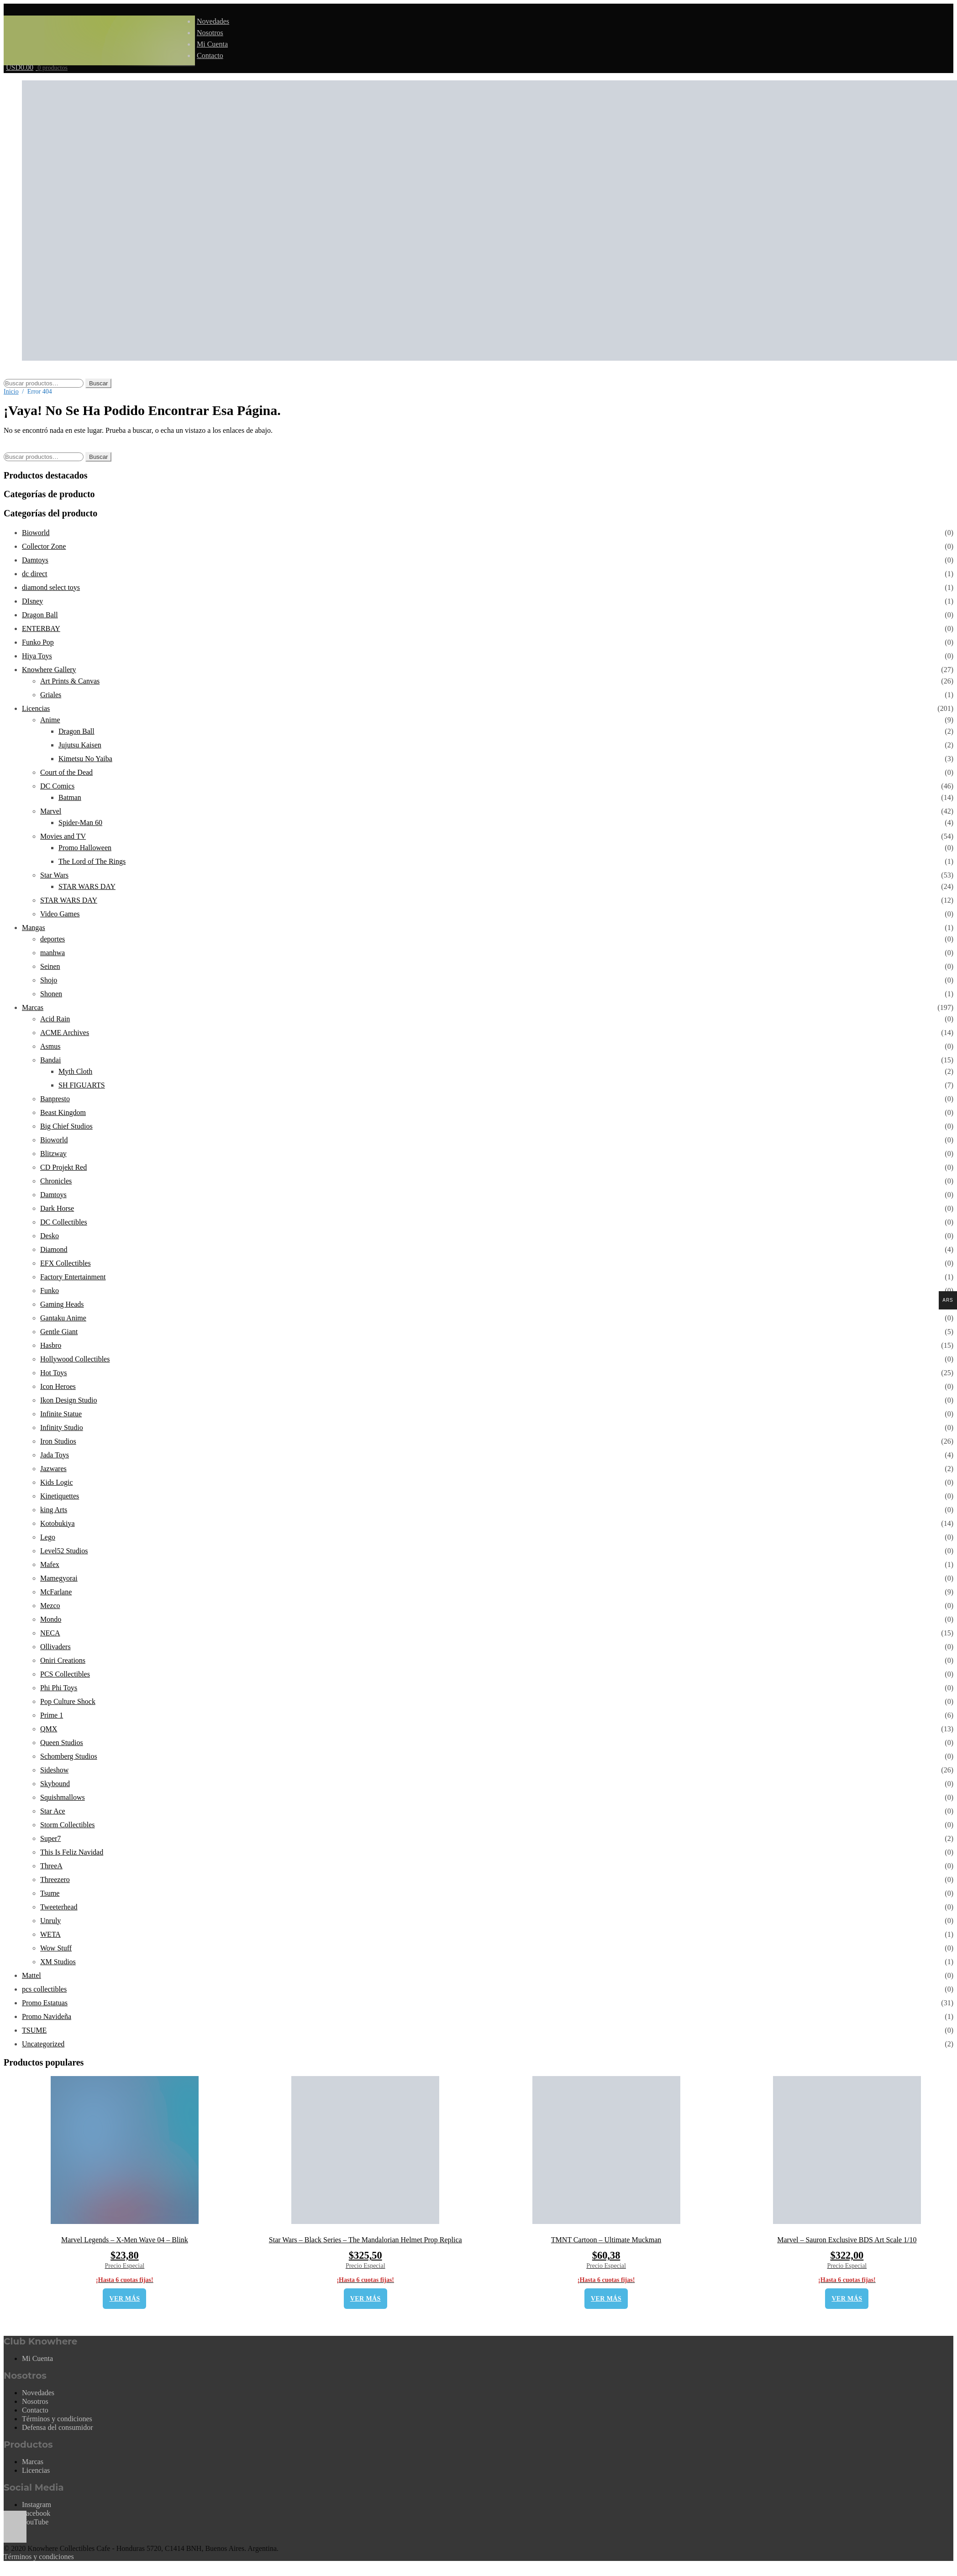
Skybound (55, 1783)
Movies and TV (63, 836)
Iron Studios (58, 1441)
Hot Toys (53, 1373)
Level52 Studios (64, 1551)
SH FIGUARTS (81, 1085)
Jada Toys (54, 1455)
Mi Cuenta (212, 44)
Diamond (54, 1249)
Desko (49, 1236)
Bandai (50, 1060)
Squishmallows (62, 1797)
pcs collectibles (44, 1989)
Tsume (49, 1893)
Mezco (50, 1605)
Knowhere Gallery (49, 669)
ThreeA (51, 1866)
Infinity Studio (61, 1427)
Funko (49, 1290)
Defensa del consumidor (57, 2427)
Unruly (50, 1920)
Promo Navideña (46, 2016)
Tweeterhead (59, 1907)
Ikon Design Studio (68, 1400)
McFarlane (56, 1592)
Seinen (50, 966)
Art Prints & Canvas (70, 681)
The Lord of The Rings (92, 861)
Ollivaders (55, 1647)
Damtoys (35, 560)
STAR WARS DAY (87, 886)
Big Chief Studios (66, 1126)
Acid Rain (55, 1019)
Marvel (50, 811)
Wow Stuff (56, 1948)
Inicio (11, 391)
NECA (50, 1633)
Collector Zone (44, 546)
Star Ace (52, 1811)
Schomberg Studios (68, 1756)
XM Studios (58, 1962)
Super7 (50, 1838)
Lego (47, 1537)
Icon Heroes (58, 1386)
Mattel (31, 1975)
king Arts (53, 1510)
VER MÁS (124, 2298)
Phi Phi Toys (58, 1688)
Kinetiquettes (59, 1496)
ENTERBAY (41, 628)
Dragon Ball (40, 615)
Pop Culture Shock (67, 1701)
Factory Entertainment (73, 1277)
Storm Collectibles (67, 1825)
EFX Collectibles (65, 1263)
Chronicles (56, 1181)
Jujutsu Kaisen (79, 745)
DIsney (32, 601)
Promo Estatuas (45, 2003)
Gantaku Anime (63, 1318)
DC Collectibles (63, 1222)
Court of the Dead (66, 772)
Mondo (50, 1619)
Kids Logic (56, 1482)
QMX (48, 1729)
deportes (52, 939)
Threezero (55, 1879)
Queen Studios (61, 1742)
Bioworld (35, 532)
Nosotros (210, 33)
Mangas (33, 927)
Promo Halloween (84, 848)
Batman (69, 797)
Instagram (36, 2504)
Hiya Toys (37, 656)
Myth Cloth (75, 1071)
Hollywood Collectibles (75, 1359)
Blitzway (53, 1153)
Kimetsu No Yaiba (85, 758)
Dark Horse (57, 1208)
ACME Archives (64, 1032)
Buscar (98, 383)
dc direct (34, 574)
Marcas (32, 1007)
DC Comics (57, 786)
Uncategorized (43, 2044)
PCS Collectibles (65, 1674)
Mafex (49, 1564)
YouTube (35, 2522)
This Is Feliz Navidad (71, 1852)
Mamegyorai (59, 1578)
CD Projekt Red (63, 1167)
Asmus (50, 1046)
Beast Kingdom (63, 1112)
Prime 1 (51, 1715)
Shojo (48, 980)
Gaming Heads (62, 1304)
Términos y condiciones (57, 2419)
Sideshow (54, 1770)
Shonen (51, 994)
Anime (50, 720)
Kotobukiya (57, 1523)
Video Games (60, 914)
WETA (50, 1934)
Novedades (213, 21)
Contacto (210, 55)
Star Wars (54, 875)
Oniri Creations (62, 1660)
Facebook (36, 2513)
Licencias (36, 708)
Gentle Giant (59, 1331)
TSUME (34, 2030)
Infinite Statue (61, 1414)
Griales (50, 695)
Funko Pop (38, 642)
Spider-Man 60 (80, 822)
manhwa (52, 953)
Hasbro (50, 1345)
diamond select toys (51, 587)
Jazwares (53, 1468)
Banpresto (55, 1099)
